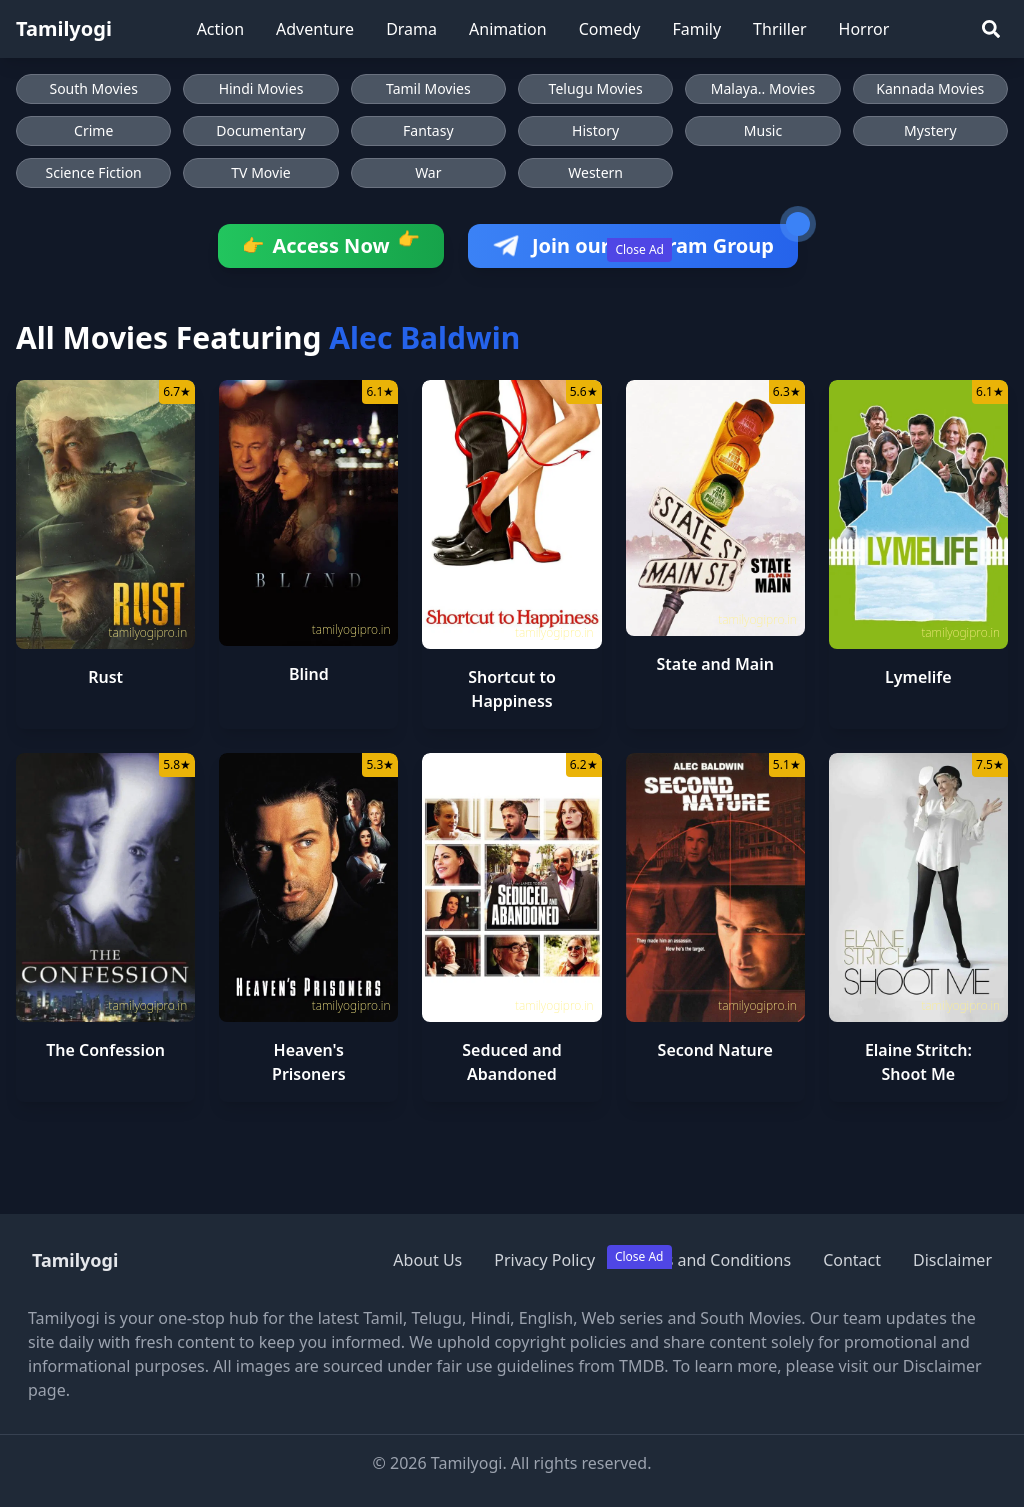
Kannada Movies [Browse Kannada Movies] (930, 88)
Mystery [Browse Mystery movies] (930, 130)
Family (696, 29)
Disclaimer (952, 1260)
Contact (852, 1260)
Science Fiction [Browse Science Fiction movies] (94, 172)
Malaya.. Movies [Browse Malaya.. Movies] (763, 88)
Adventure (315, 29)
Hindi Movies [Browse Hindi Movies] (261, 88)
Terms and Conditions (709, 1260)
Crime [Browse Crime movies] (93, 130)
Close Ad (639, 249)
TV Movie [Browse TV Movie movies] (260, 172)
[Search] (991, 29)
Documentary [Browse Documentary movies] (261, 130)
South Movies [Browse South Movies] (93, 88)
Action (220, 29)
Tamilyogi (64, 28)
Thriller (779, 29)
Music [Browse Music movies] (763, 130)
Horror (864, 29)
